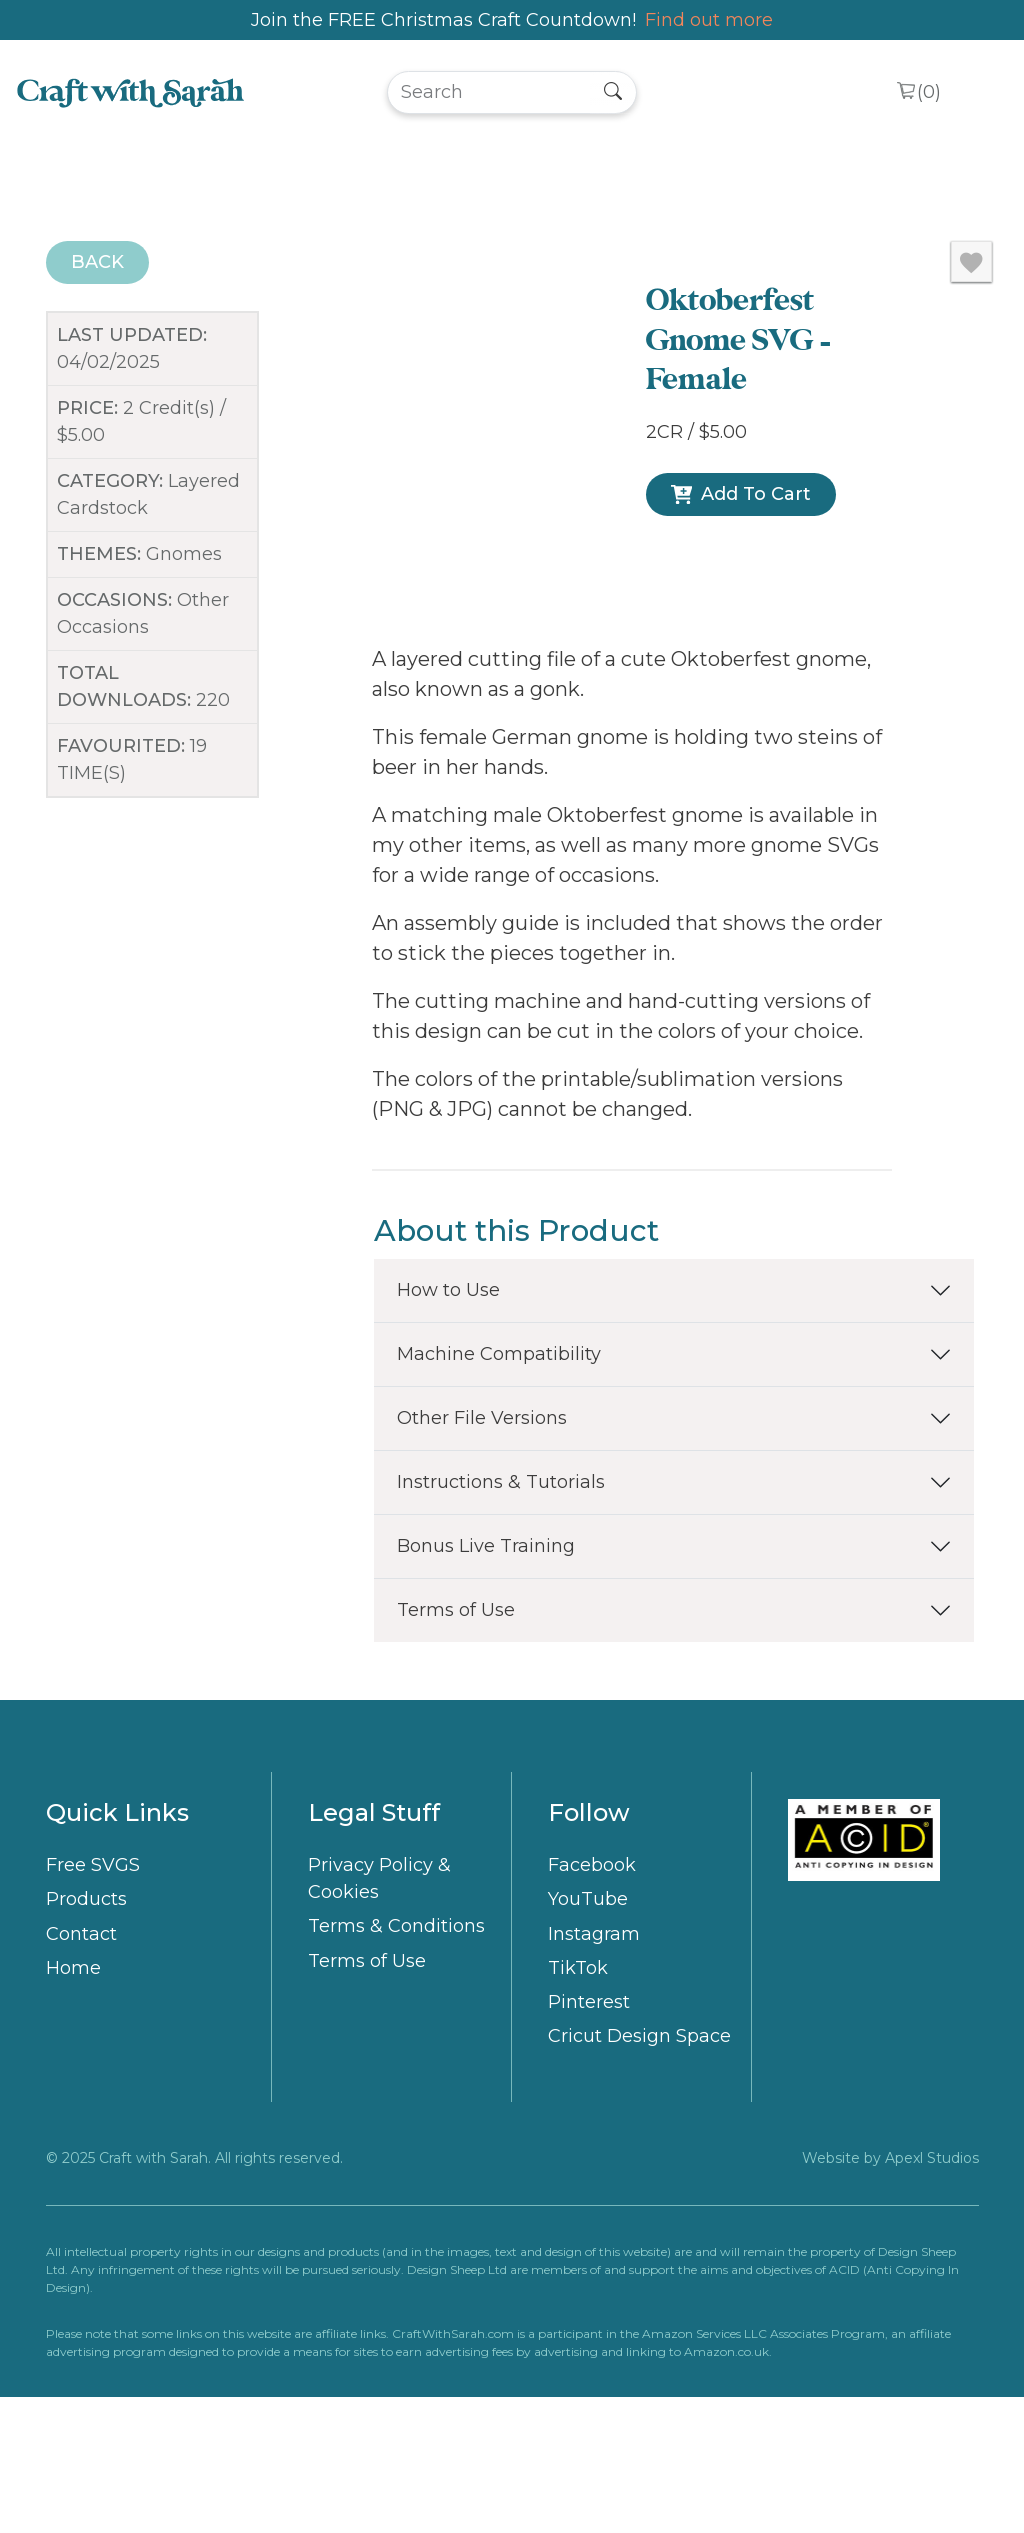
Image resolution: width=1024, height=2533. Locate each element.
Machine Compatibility (499, 1489)
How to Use (448, 1425)
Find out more (709, 20)
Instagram (594, 2069)
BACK (97, 262)
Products (86, 2035)
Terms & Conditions (396, 2062)
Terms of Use (456, 1745)
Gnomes (184, 554)
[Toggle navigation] (980, 92)
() (929, 92)
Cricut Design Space (639, 2172)
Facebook (592, 2001)
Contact (81, 2069)
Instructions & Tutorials (501, 1617)
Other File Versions (482, 1553)
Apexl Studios (932, 2294)
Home (73, 2103)
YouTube (588, 2035)
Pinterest (589, 2137)
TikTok (578, 2103)
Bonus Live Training (486, 1681)
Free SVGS (93, 2001)
